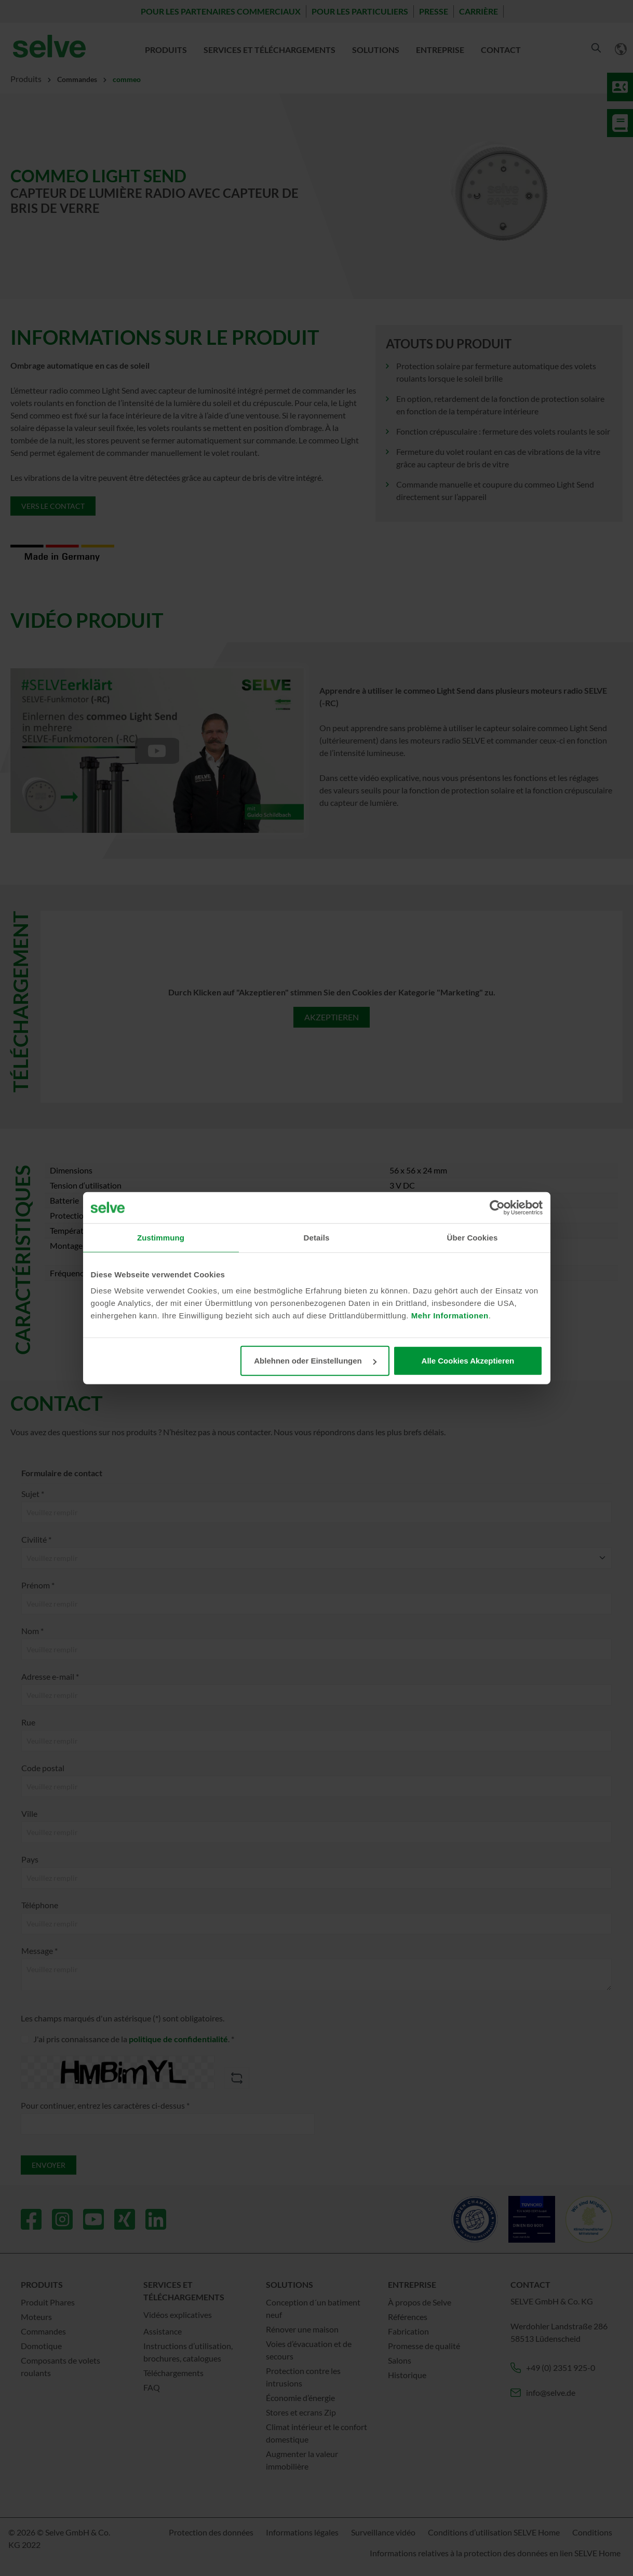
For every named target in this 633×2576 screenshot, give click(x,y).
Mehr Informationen (450, 1315)
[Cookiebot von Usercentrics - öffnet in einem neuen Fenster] (497, 1207)
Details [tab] (317, 1237)
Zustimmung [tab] (160, 1237)
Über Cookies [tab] (472, 1237)
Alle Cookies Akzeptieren (468, 1360)
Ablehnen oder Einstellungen (315, 1360)
